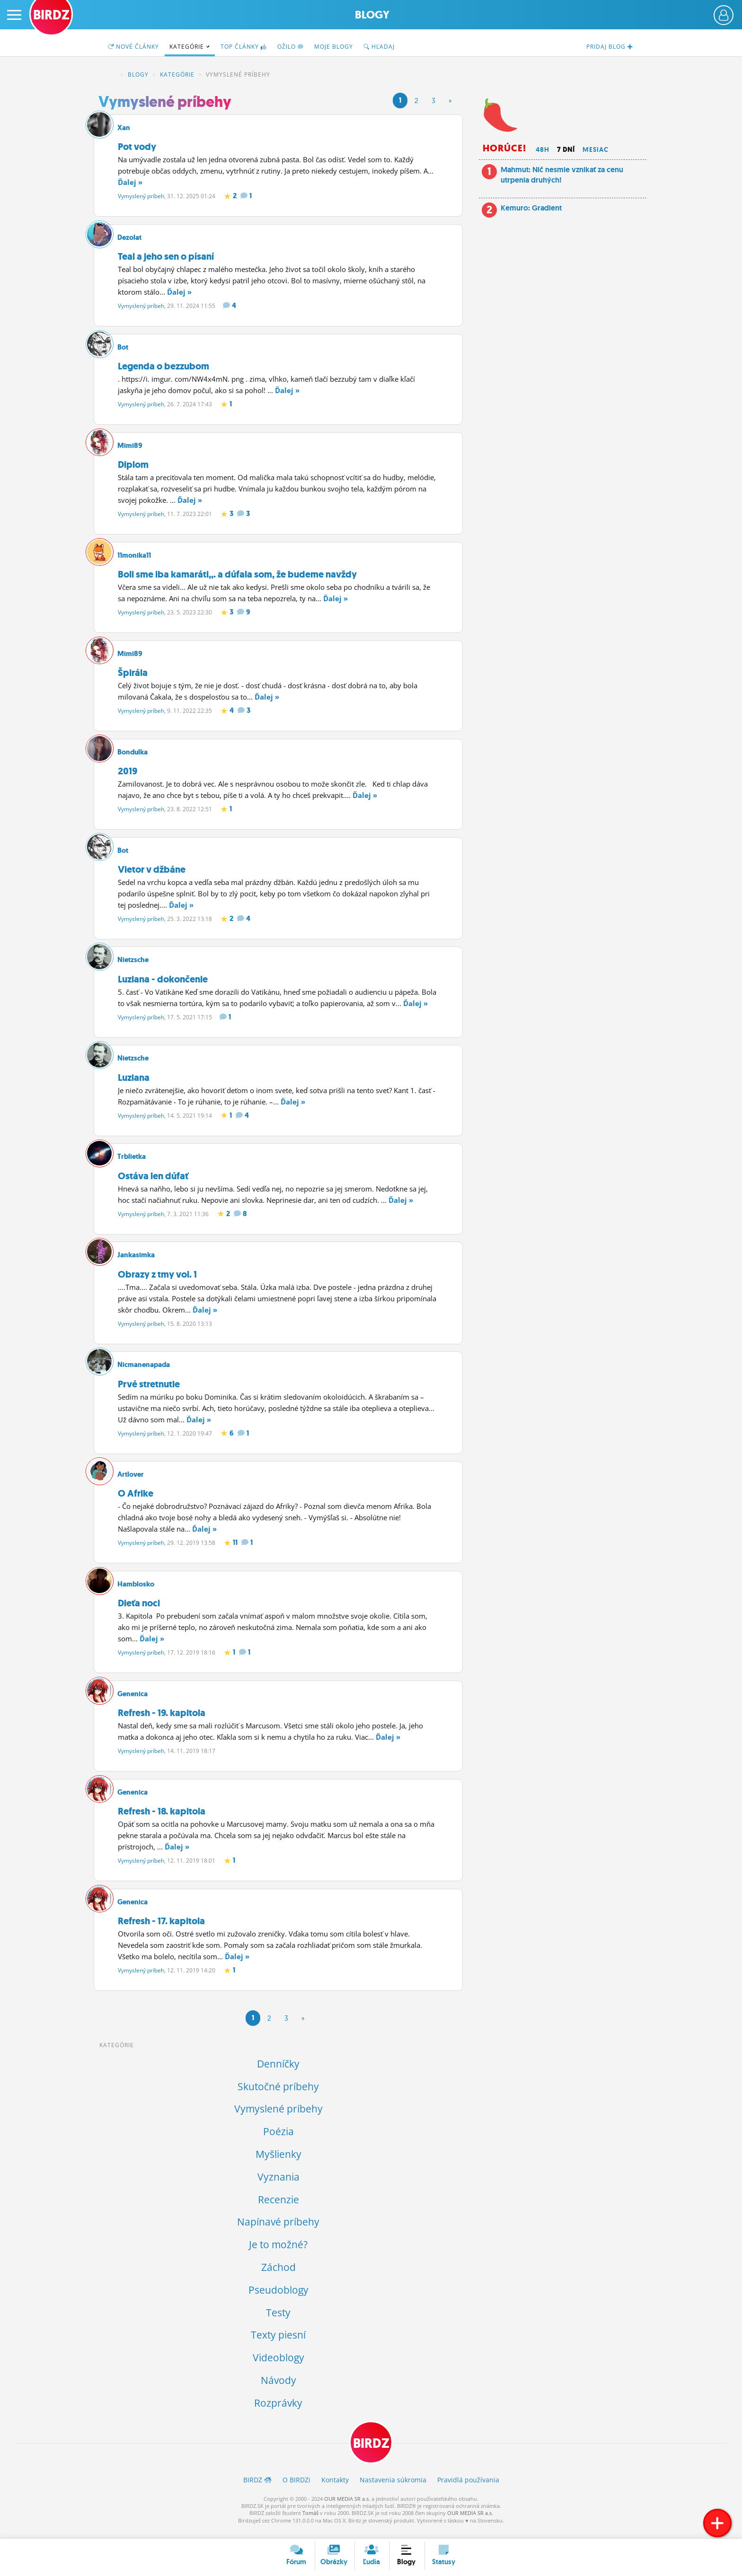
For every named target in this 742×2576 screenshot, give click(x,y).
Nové (133, 47)
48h (542, 149)
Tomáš (310, 2522)
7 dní (566, 149)
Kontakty (335, 2489)
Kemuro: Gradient (531, 208)
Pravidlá (468, 2489)
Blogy (372, 15)
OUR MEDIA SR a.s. (347, 2508)
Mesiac (596, 149)
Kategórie (189, 47)
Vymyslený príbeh (141, 196)
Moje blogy (333, 47)
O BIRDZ (296, 2489)
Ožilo (290, 47)
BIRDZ (110, 74)
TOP (244, 47)
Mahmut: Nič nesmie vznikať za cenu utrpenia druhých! (562, 175)
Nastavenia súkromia (393, 2489)
